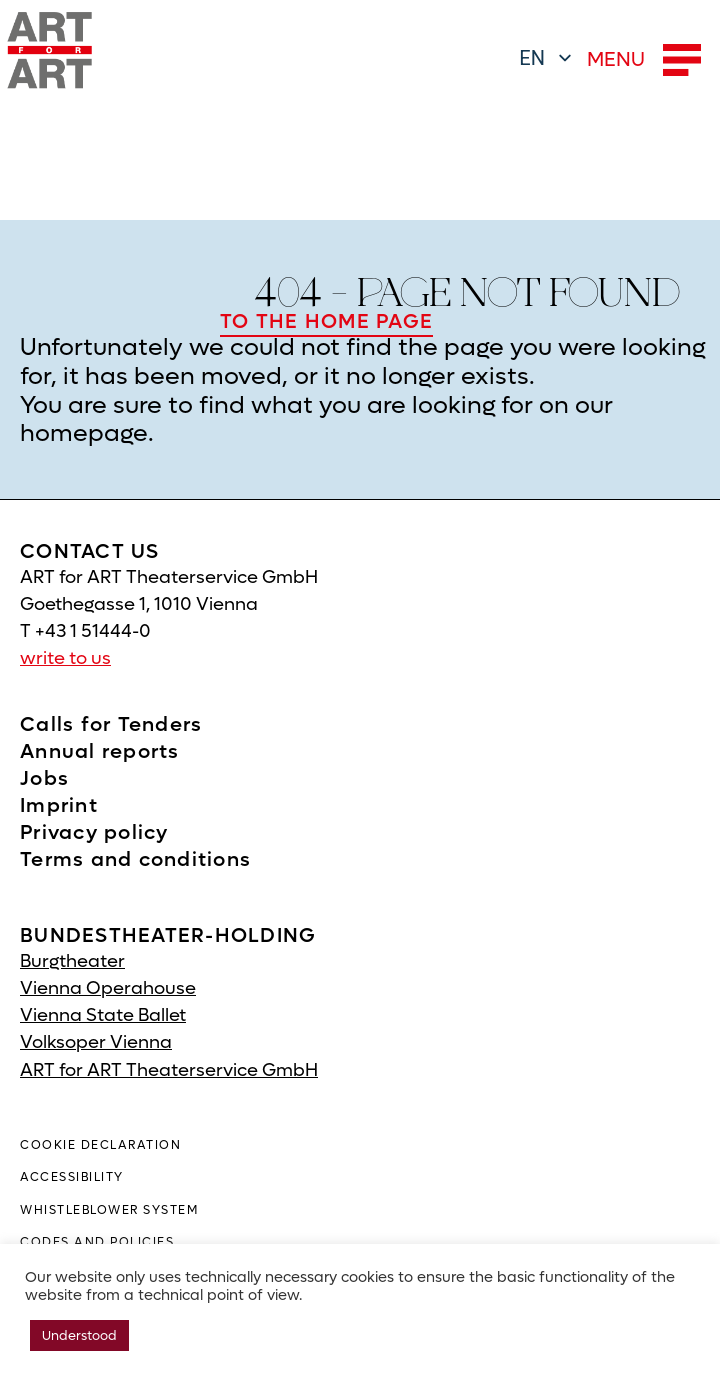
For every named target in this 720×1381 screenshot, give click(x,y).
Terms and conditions (135, 860)
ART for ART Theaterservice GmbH (169, 1070)
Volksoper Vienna (96, 1042)
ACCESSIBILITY (72, 1177)
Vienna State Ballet (103, 1015)
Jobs (44, 779)
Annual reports (100, 752)
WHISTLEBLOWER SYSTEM (109, 1210)
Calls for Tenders (111, 725)
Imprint (59, 806)
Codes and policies (97, 1242)
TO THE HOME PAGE (326, 322)
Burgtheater (72, 961)
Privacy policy (94, 833)
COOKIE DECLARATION (100, 1145)
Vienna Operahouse (108, 988)
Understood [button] (79, 1335)
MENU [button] (644, 60)
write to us (65, 658)
